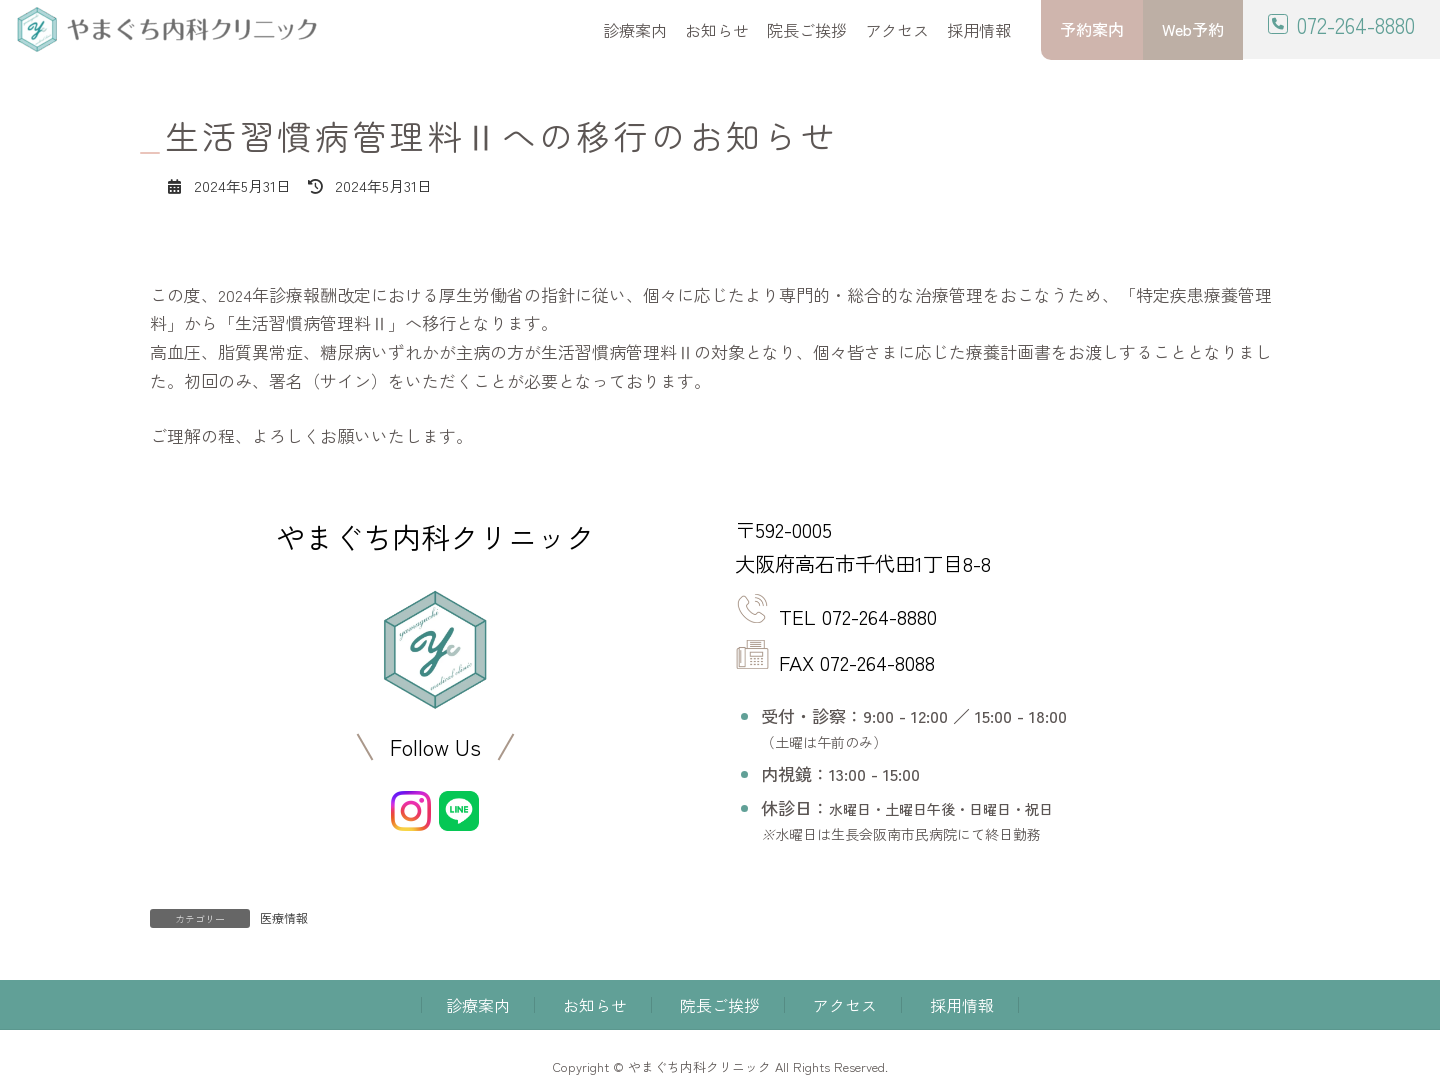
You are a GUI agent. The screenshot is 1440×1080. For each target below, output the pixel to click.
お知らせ (595, 1005)
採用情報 (962, 1005)
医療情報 (284, 917)
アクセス (845, 1005)
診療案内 (478, 1005)
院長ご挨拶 (720, 1005)
